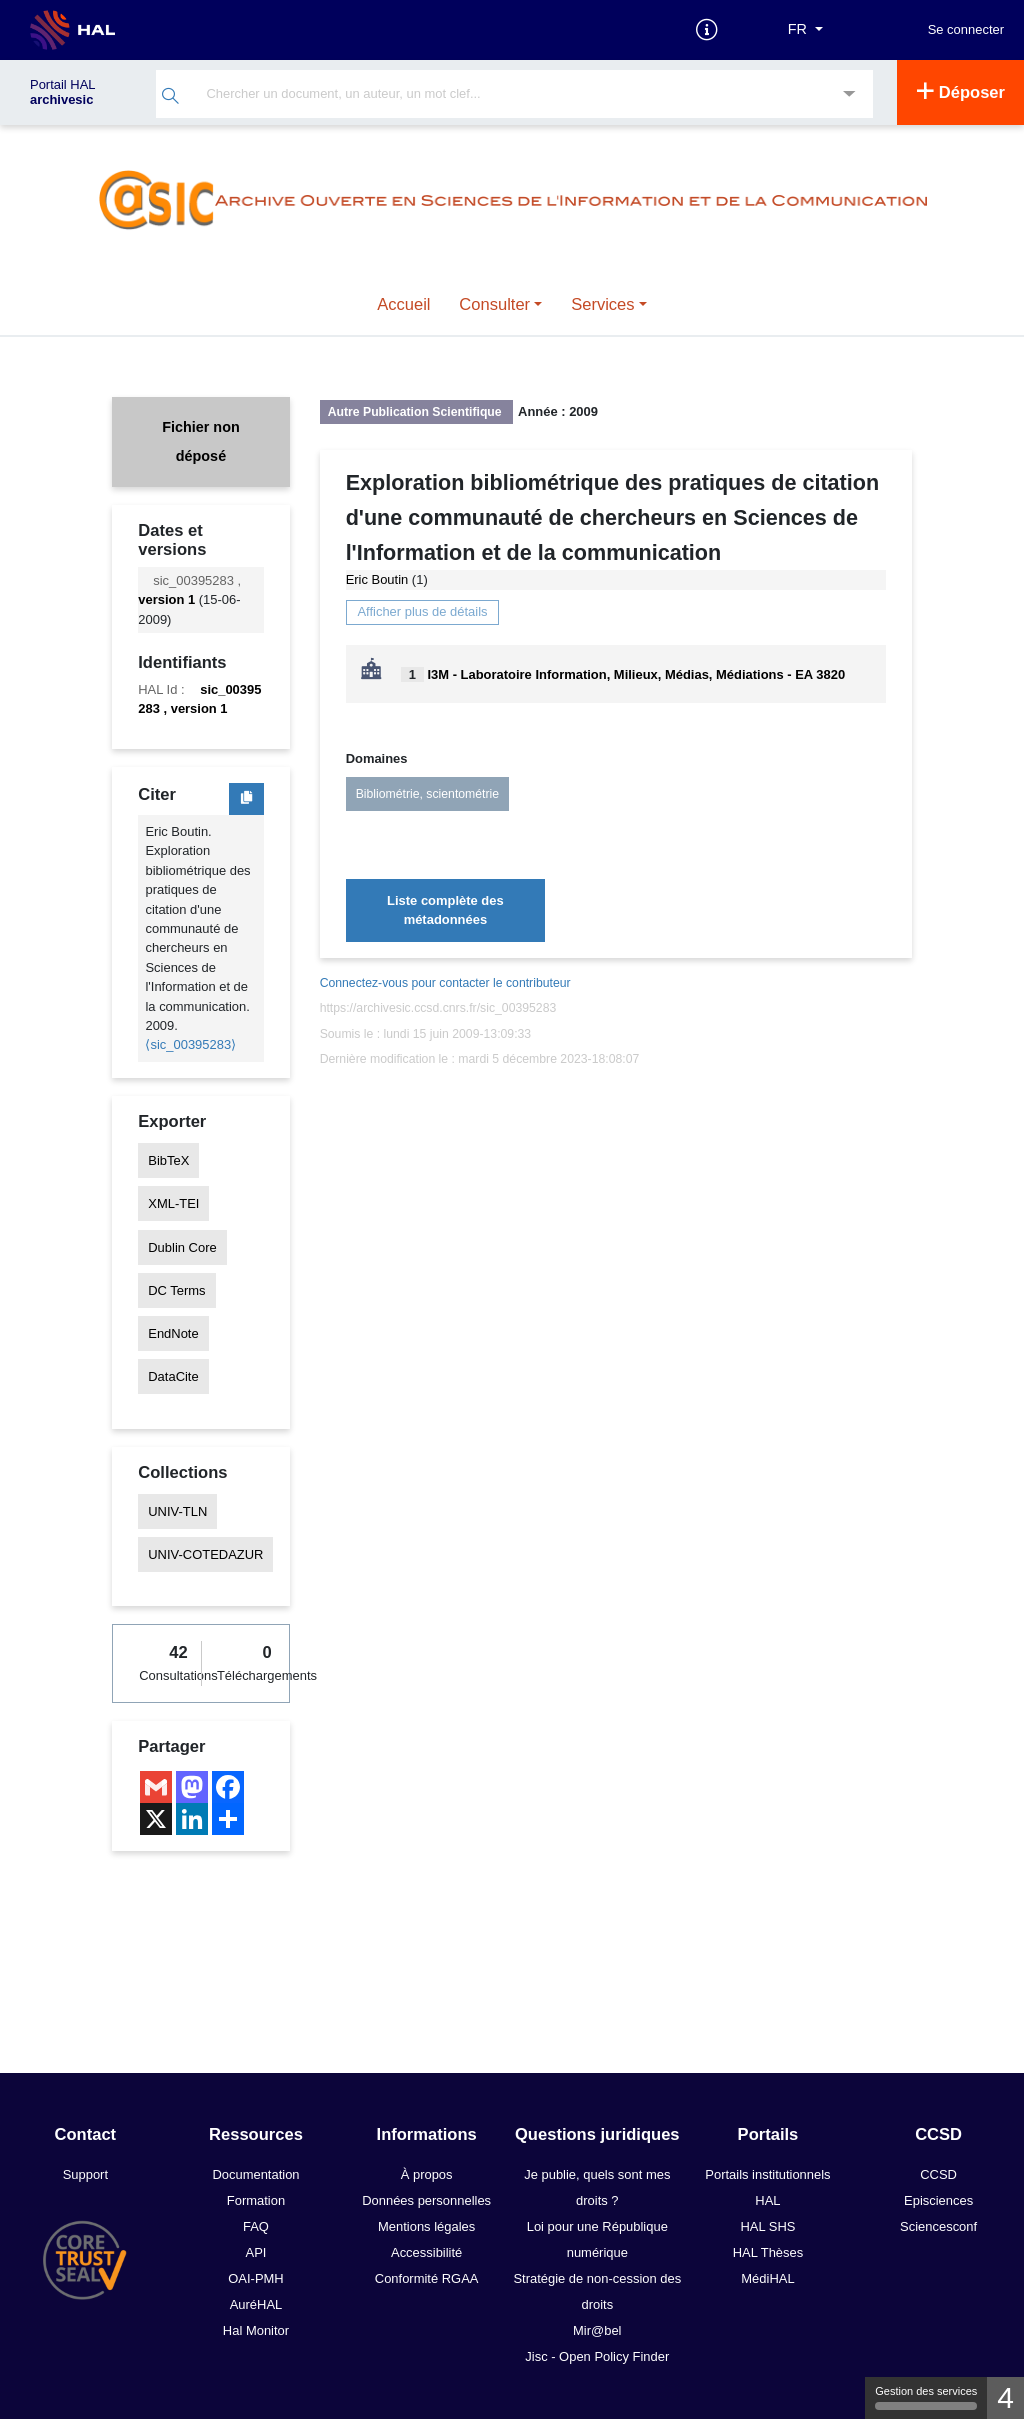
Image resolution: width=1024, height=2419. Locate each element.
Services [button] (602, 304)
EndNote (173, 1333)
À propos (427, 2174)
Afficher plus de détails (422, 611)
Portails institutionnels (767, 2174)
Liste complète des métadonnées (445, 910)
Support (85, 2174)
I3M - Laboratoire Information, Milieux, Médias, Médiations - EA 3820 (636, 674)
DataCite (173, 1376)
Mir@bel (597, 2330)
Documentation (255, 2174)
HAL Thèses (768, 2252)
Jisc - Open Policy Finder (597, 2356)
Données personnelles (426, 2200)
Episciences (938, 2200)
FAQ (256, 2226)
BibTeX (168, 1160)
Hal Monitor (256, 2330)
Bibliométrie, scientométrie (427, 794)
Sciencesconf (938, 2226)
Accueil (403, 304)
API (256, 2252)
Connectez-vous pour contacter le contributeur (445, 983)
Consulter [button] (494, 304)
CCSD (938, 2174)
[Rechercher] (170, 98)
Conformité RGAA (427, 2278)
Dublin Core (182, 1246)
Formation (256, 2200)
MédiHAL (767, 2278)
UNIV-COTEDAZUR (205, 1554)
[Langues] (805, 30)
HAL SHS (767, 2226)
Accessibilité (426, 2252)
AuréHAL (256, 2304)
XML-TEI (173, 1203)
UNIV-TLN (177, 1511)
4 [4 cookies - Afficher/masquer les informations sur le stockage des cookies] (1005, 2397)
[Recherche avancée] (849, 95)
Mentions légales (426, 2226)
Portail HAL (62, 92)
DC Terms (176, 1290)
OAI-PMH (255, 2278)
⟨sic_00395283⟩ (190, 1044)
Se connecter (966, 30)
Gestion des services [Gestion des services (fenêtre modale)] (926, 2397)
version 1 (166, 599)
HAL (767, 2200)
